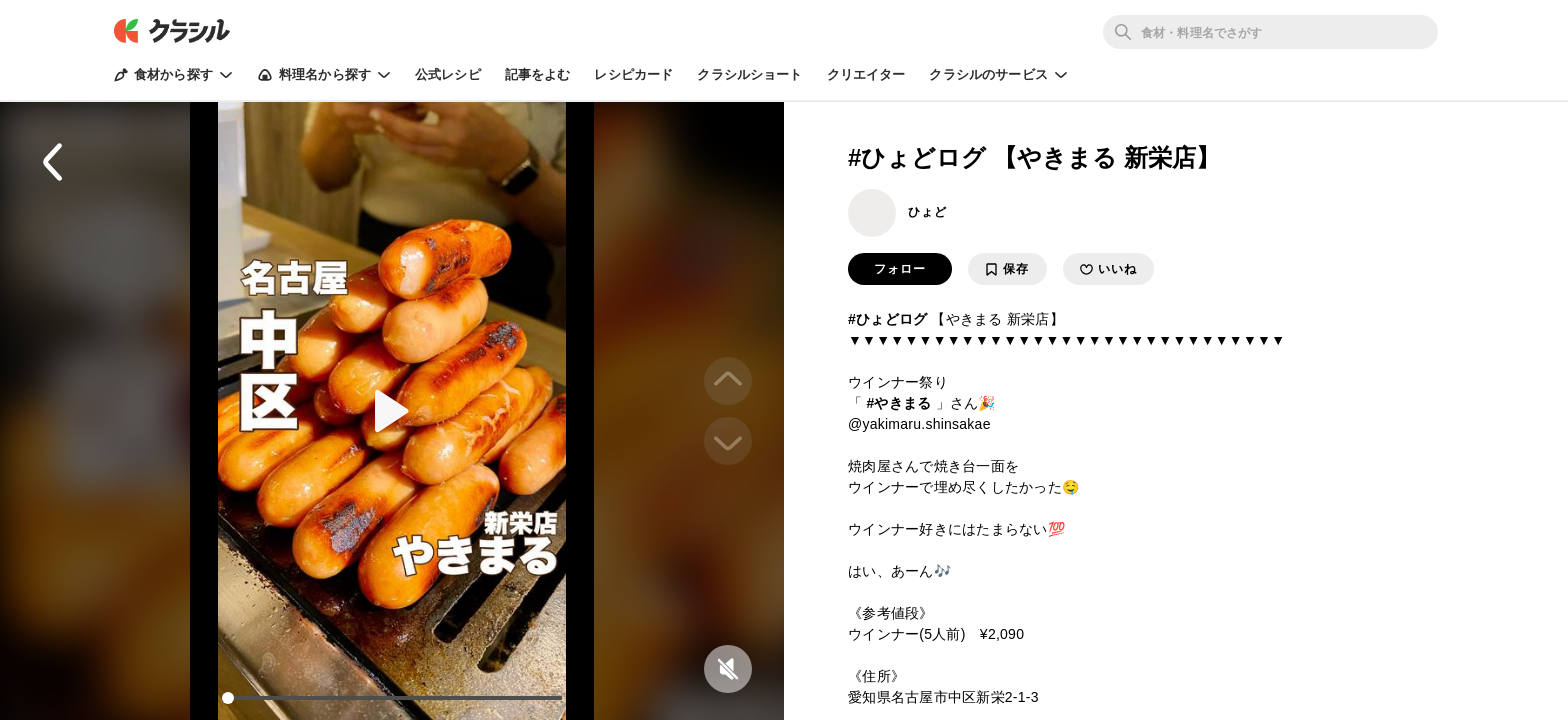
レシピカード (633, 74)
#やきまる (898, 403)
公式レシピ (448, 74)
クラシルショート (749, 74)
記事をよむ (538, 74)
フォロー (900, 269)
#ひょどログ (887, 319)
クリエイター (866, 74)
